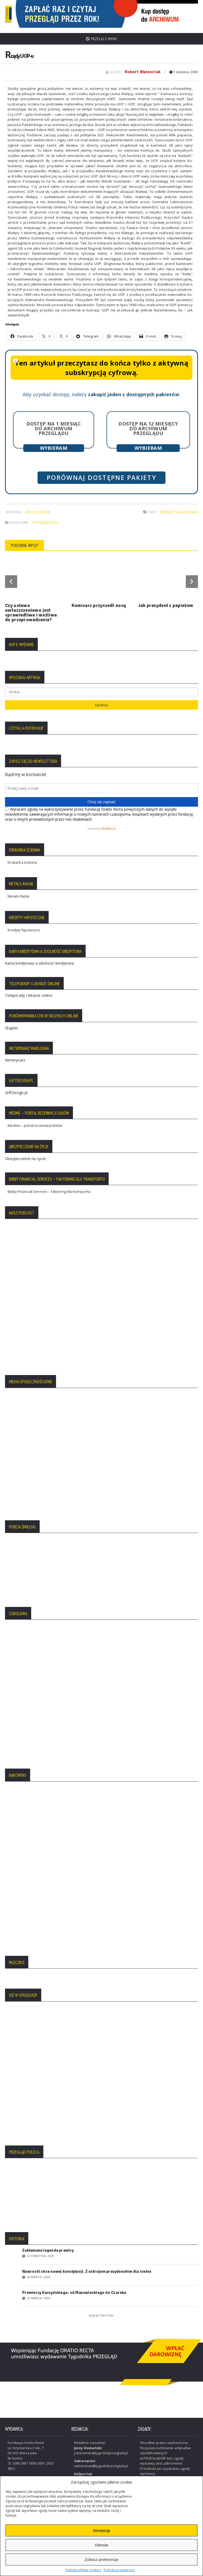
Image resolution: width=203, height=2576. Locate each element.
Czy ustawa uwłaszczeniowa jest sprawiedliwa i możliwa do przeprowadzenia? (31, 609)
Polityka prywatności (119, 2570)
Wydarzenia (45, 518)
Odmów (101, 2545)
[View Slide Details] (128, 11)
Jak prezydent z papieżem (165, 601)
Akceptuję (101, 2530)
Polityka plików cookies (83, 2570)
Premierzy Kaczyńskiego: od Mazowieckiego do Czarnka (74, 2288)
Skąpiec (11, 1023)
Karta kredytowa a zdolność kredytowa (39, 958)
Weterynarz (15, 1056)
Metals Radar (19, 892)
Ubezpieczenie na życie (25, 1154)
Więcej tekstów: (101, 2311)
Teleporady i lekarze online (28, 991)
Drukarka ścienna (22, 858)
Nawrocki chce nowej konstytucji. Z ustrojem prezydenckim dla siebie (86, 2267)
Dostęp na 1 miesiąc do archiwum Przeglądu (53, 424)
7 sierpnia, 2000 (183, 68)
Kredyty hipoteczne (24, 926)
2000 (29, 507)
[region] (128, 12)
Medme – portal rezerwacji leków (35, 1121)
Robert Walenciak (142, 68)
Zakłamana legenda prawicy (48, 2246)
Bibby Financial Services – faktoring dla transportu (49, 1187)
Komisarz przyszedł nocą (99, 601)
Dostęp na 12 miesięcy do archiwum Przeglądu (148, 424)
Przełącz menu (101, 34)
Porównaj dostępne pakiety (101, 473)
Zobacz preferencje (101, 2559)
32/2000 (42, 507)
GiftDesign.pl (16, 1088)
